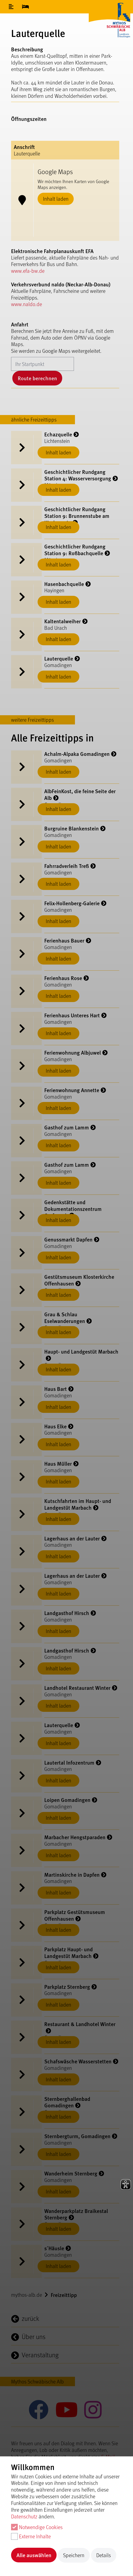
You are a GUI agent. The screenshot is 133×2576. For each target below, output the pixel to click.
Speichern (73, 2555)
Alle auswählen (33, 2555)
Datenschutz (24, 2516)
